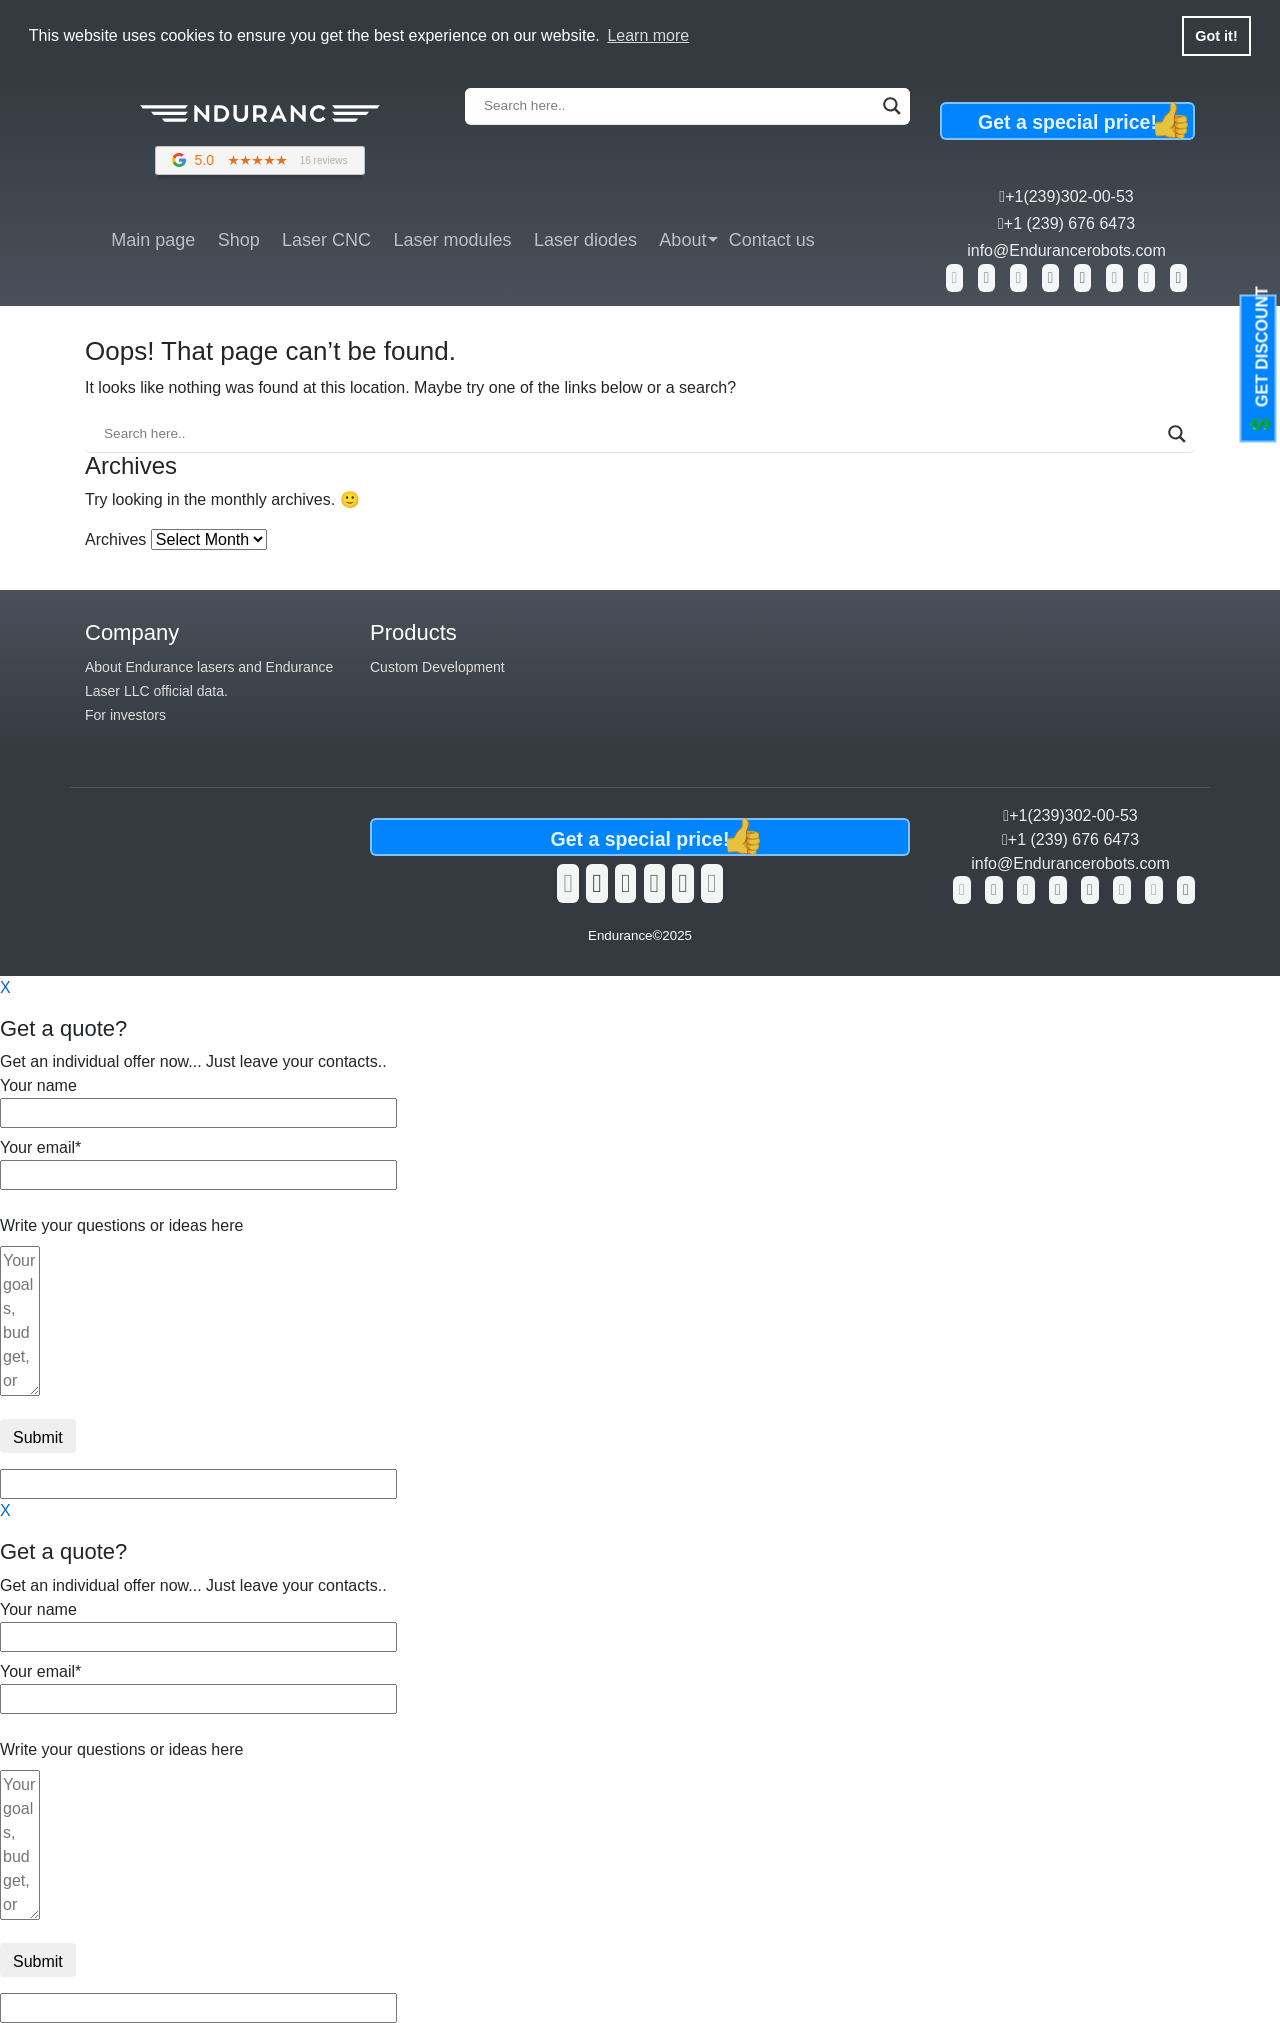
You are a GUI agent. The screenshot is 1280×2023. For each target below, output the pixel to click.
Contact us (772, 240)
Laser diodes (585, 240)
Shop (239, 240)
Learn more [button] (648, 35)
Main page (153, 240)
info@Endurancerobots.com (1066, 250)
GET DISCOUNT (1261, 361)
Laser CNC (326, 240)
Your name (198, 1099)
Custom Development (437, 667)
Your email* (198, 1161)
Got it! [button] (1216, 36)
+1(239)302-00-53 (1066, 196)
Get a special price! (1086, 121)
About (682, 240)
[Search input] (678, 106)
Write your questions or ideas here (121, 1225)
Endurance (620, 935)
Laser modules (452, 240)
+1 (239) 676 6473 (1066, 223)
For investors (125, 715)
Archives (115, 539)
